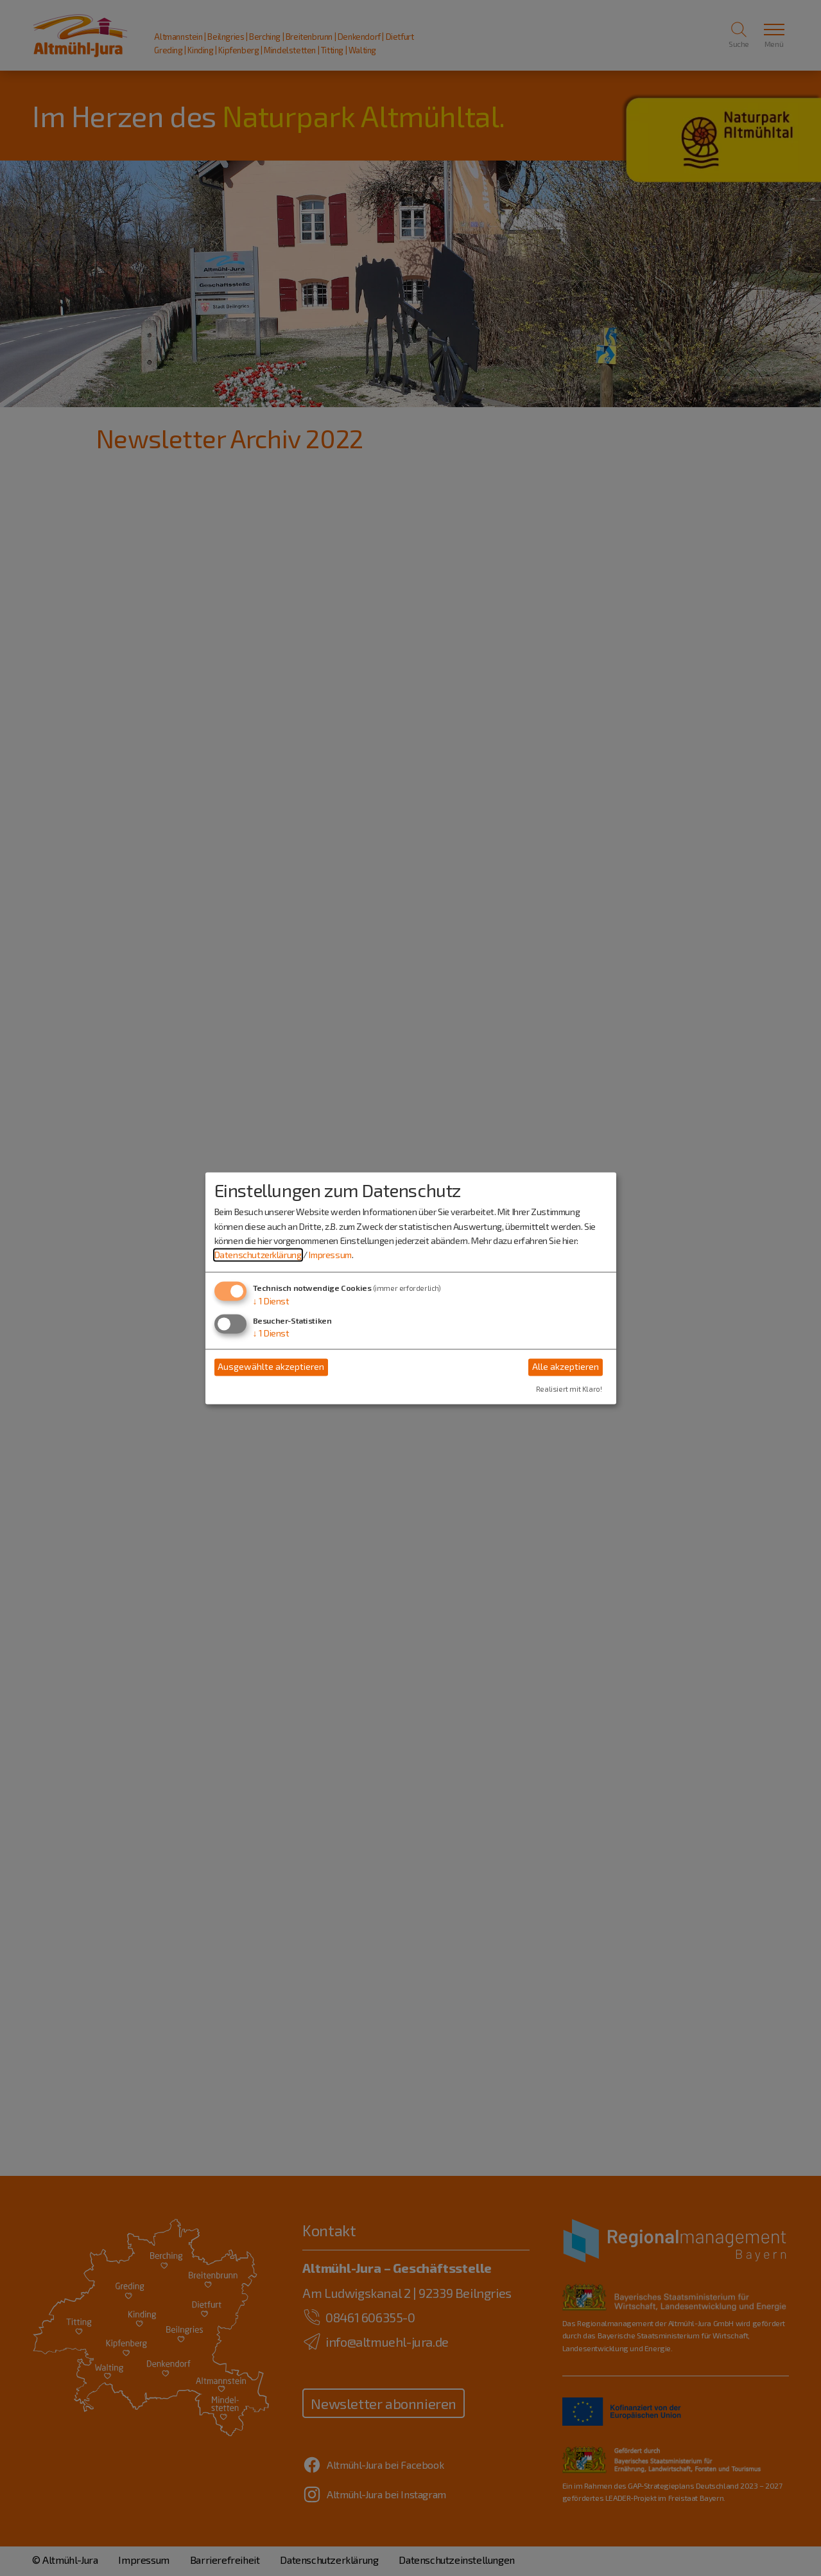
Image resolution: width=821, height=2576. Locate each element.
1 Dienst (271, 1300)
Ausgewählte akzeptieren (271, 1367)
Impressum (330, 1255)
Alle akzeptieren (565, 1367)
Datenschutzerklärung (258, 1255)
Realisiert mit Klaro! (569, 1389)
